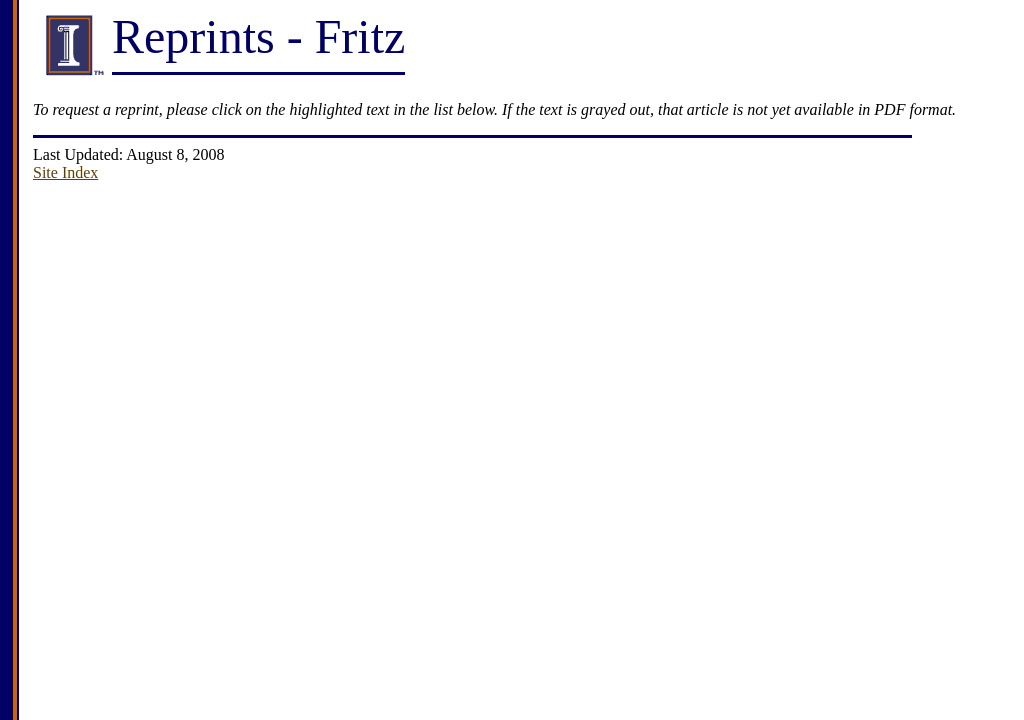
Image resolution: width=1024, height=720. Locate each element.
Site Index (65, 172)
